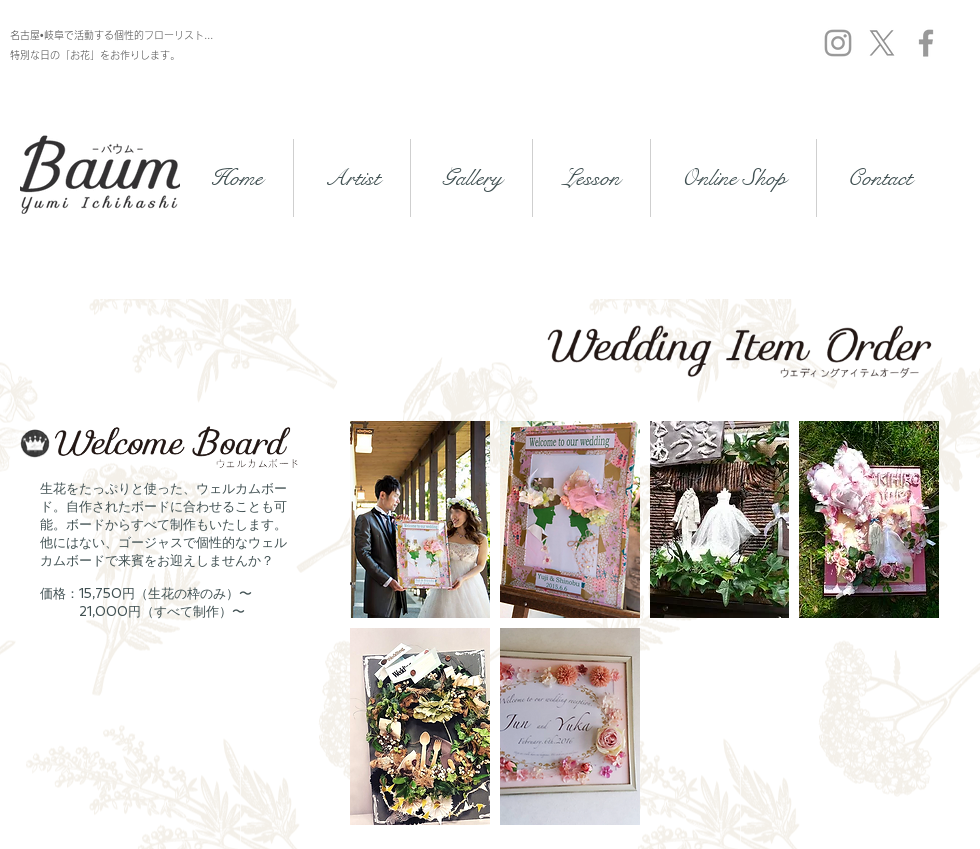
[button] (420, 519)
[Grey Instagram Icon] (838, 43)
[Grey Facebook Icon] (926, 43)
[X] (882, 43)
